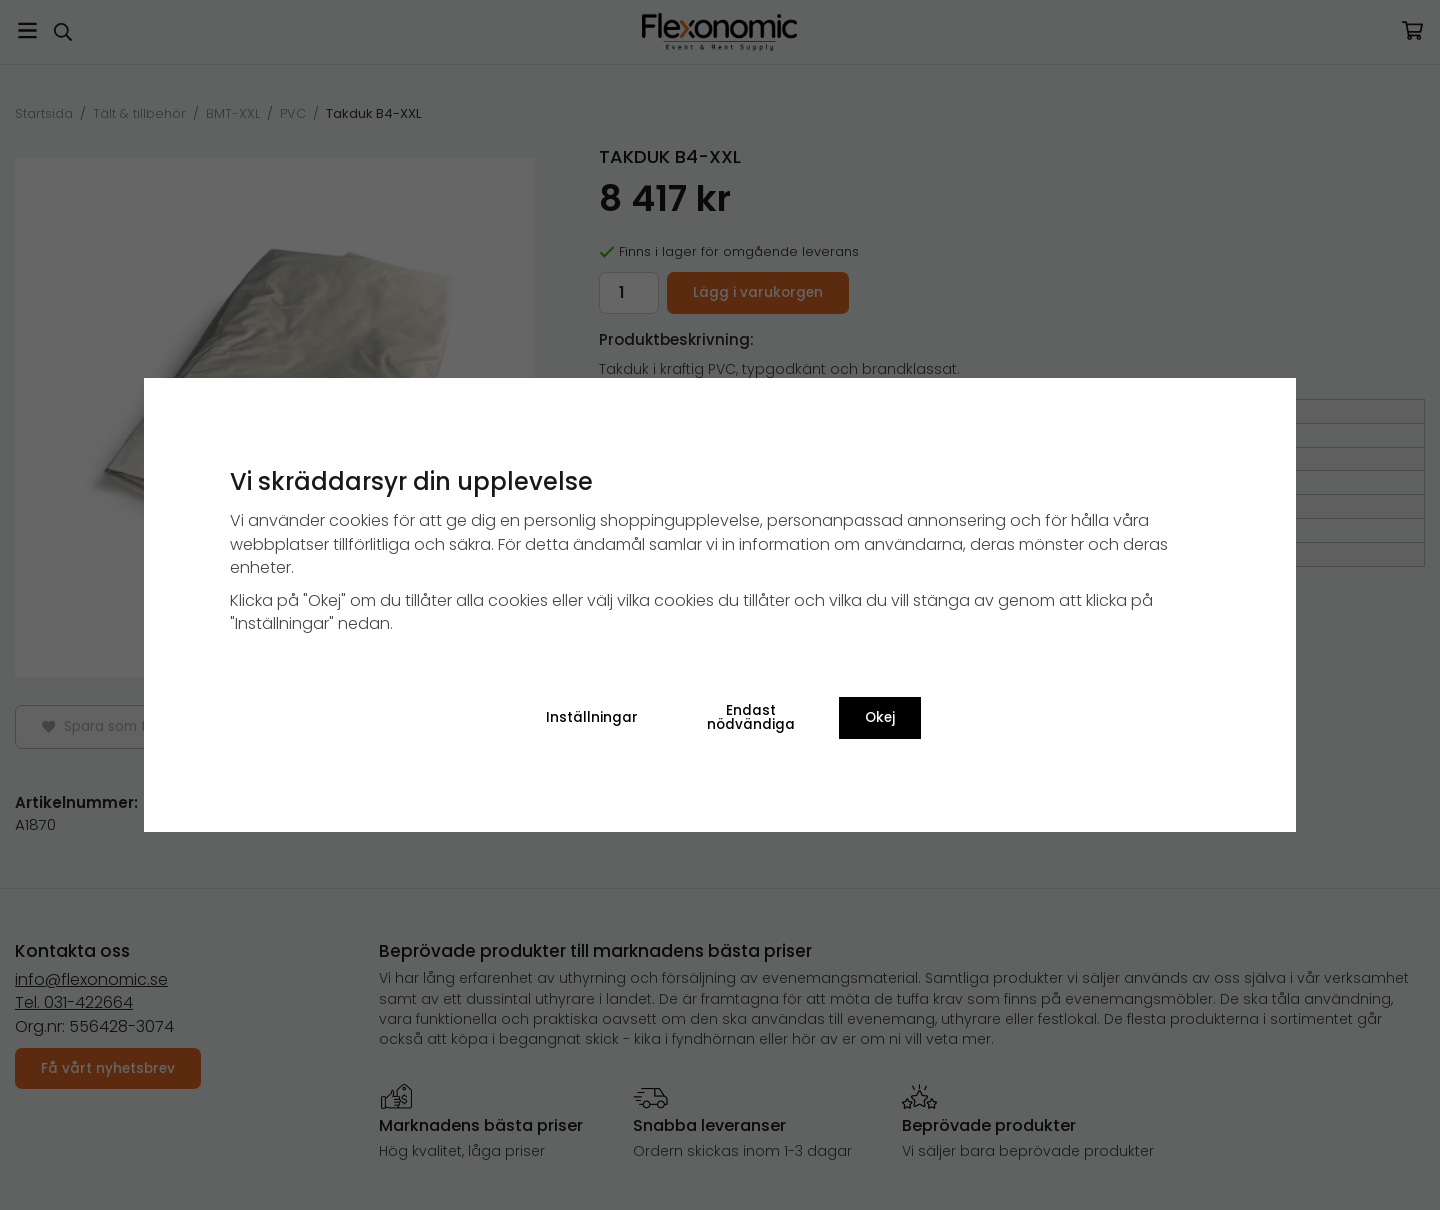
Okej (880, 717)
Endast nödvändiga (751, 717)
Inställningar (592, 717)
